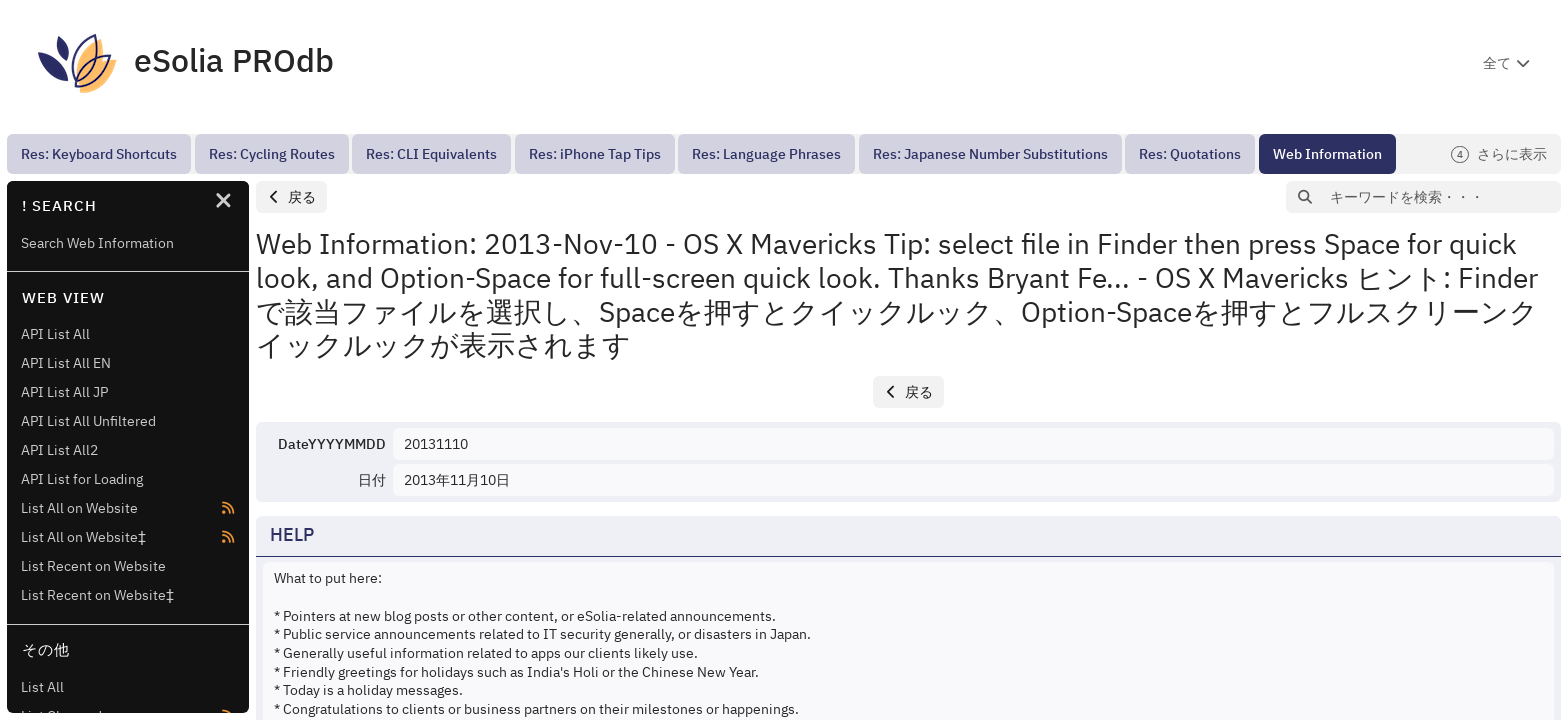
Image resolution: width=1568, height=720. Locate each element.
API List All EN (66, 363)
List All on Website (79, 508)
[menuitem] (99, 154)
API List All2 (59, 450)
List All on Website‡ (83, 537)
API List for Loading (82, 479)
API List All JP (64, 392)
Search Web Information (97, 243)
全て (1497, 63)
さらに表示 (1499, 154)
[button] (291, 197)
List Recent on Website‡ (97, 595)
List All (42, 687)
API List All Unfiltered (88, 421)
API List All (55, 334)
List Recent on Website (93, 566)
